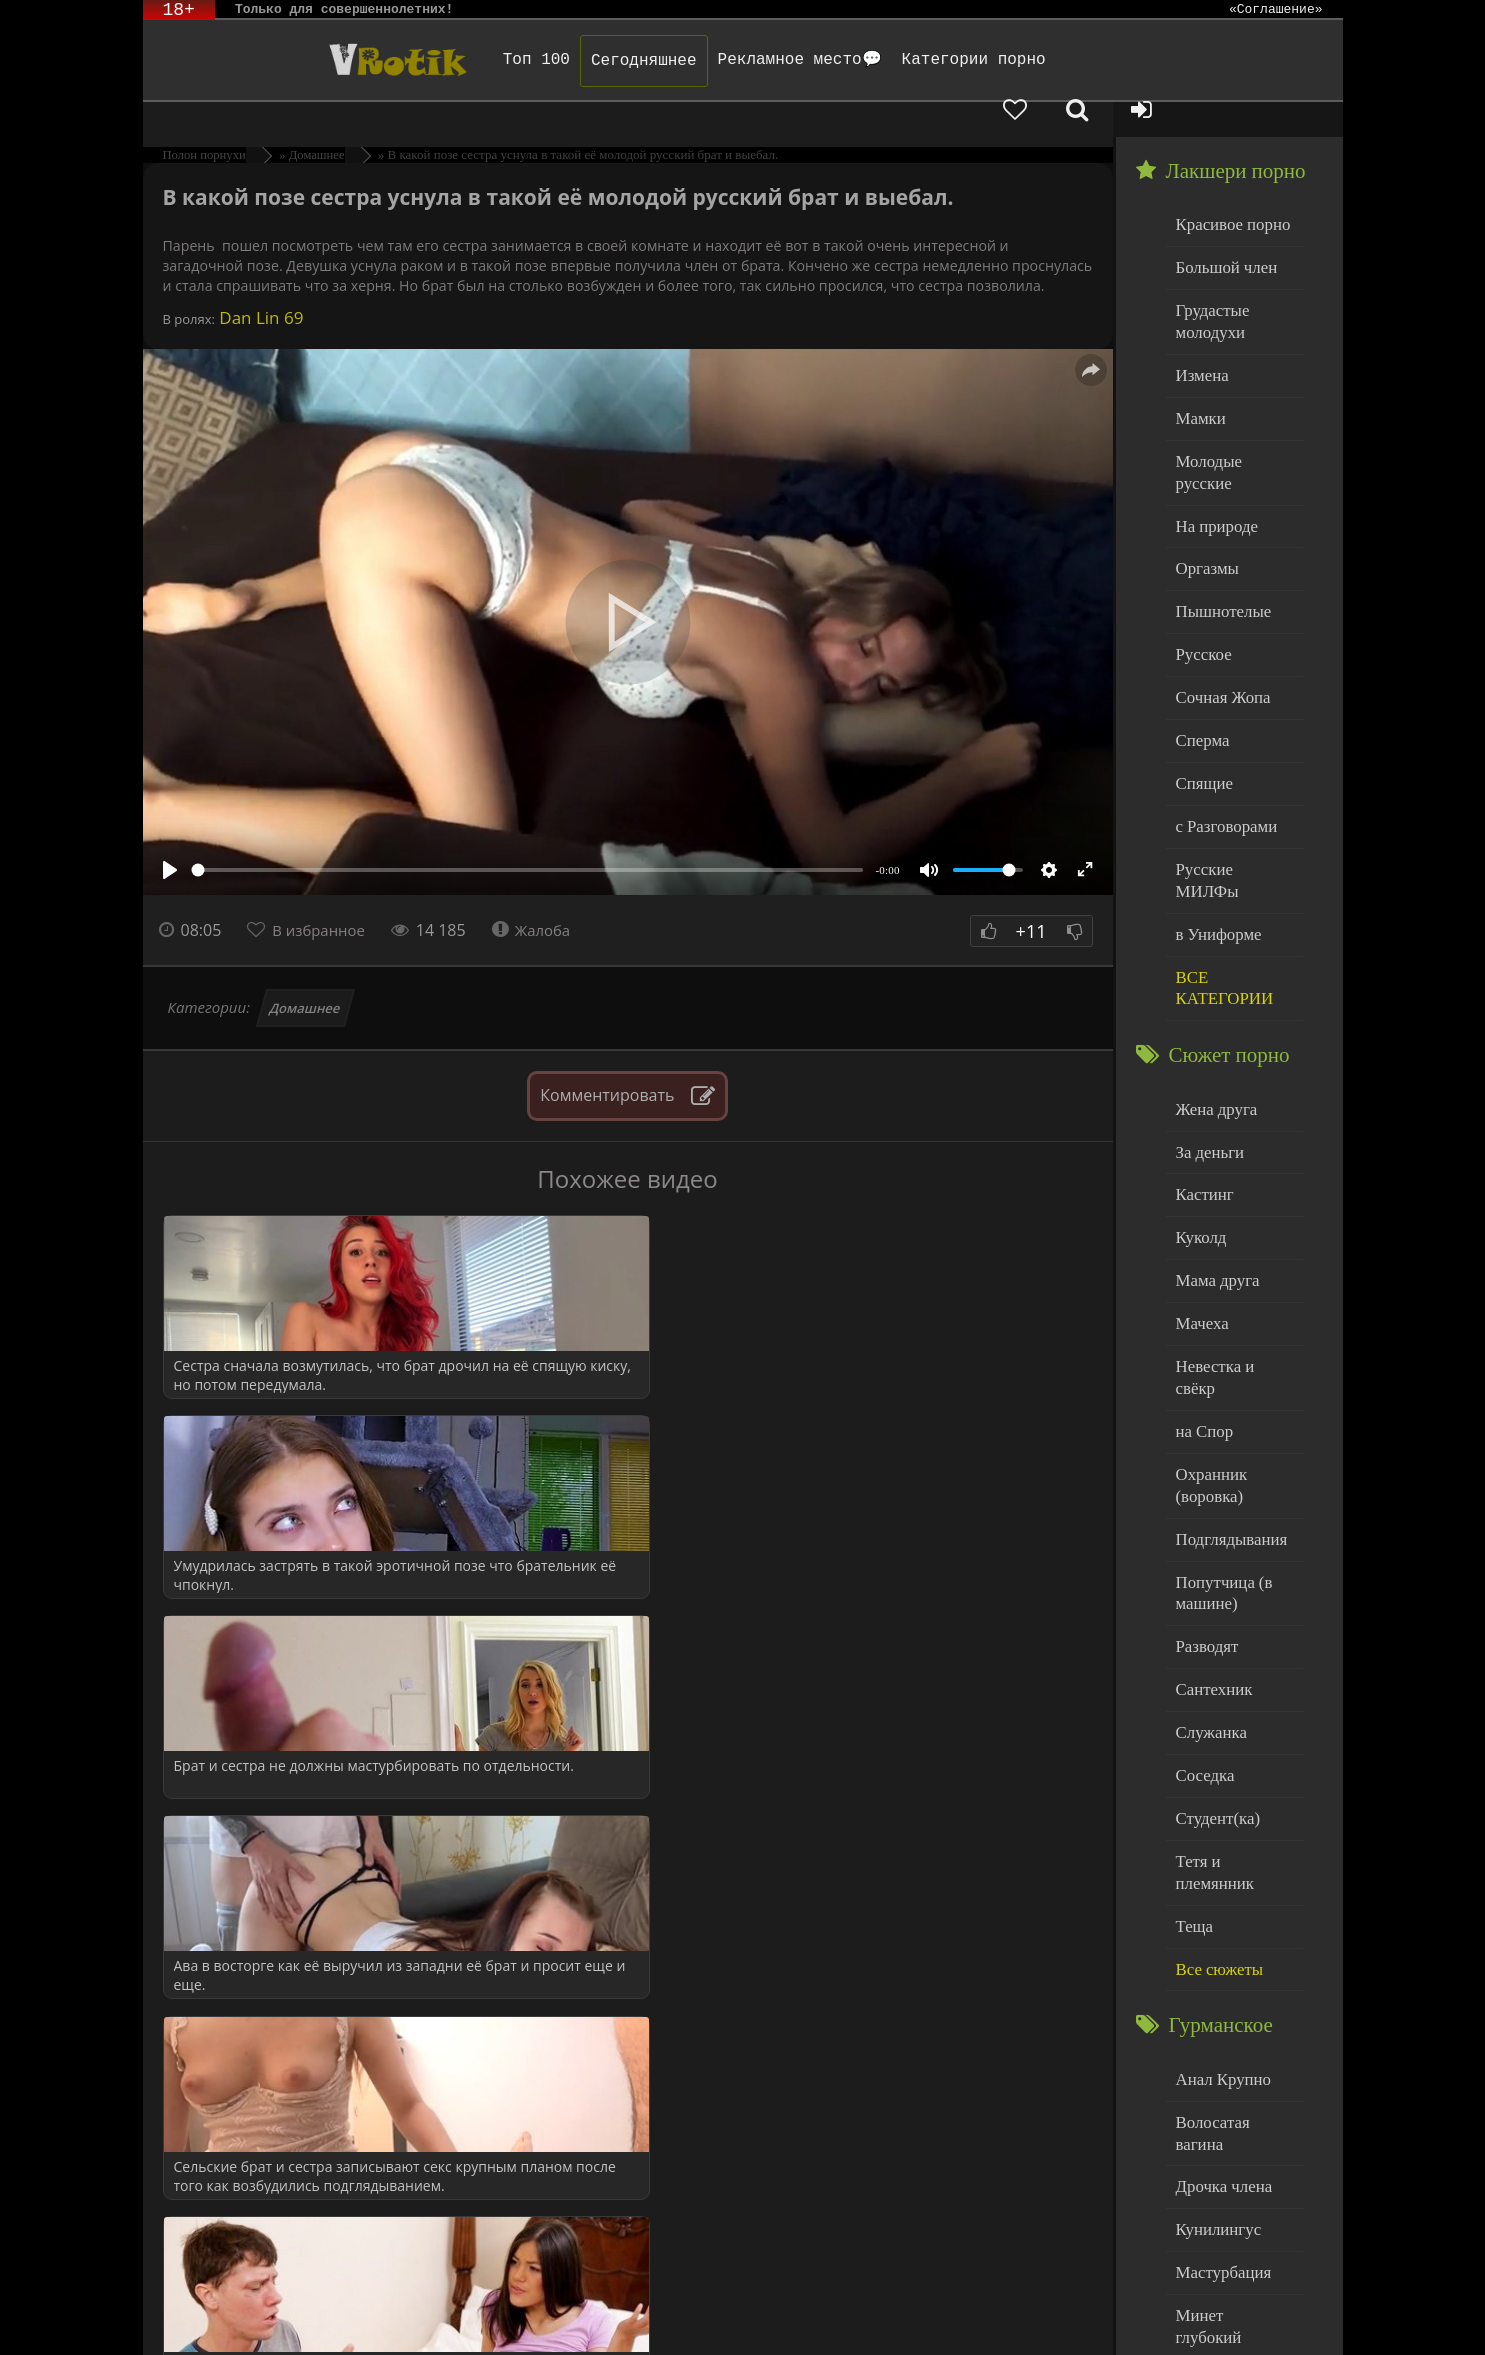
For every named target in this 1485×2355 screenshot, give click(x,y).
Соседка (1202, 1589)
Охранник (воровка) (1208, 1317)
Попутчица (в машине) (1219, 1418)
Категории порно (909, 60)
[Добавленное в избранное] (1133, 60)
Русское (1201, 572)
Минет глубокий (1228, 2061)
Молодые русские (1232, 410)
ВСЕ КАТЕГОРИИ (1219, 866)
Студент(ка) (1213, 1630)
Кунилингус (1214, 1980)
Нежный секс (1218, 2102)
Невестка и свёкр (1231, 1226)
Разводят (1204, 1468)
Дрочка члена (1219, 1940)
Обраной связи (701, 2327)
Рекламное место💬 (735, 60)
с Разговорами (1221, 734)
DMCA (511, 2312)
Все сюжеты (1215, 1751)
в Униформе (1214, 815)
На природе (1213, 451)
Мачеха (1199, 1186)
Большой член (1221, 229)
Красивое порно (1227, 188)
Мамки (1198, 370)
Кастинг (1202, 1064)
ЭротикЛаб (193, 2312)
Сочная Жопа (1218, 613)
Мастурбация (1218, 2021)
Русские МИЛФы (1231, 775)
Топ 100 (472, 60)
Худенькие (1209, 2183)
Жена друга (1212, 983)
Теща (1192, 1711)
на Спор (1202, 1267)
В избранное (323, 895)
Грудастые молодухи (1209, 279)
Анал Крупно (1219, 1859)
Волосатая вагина (1232, 1899)
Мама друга (1213, 1145)
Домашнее (304, 973)
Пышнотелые (1218, 532)
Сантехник (1210, 1508)
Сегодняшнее (580, 61)
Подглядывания (1226, 1367)
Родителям (947, 2312)
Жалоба (543, 895)
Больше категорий (1234, 2223)
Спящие (1201, 694)
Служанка (1208, 1549)
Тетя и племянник (1233, 1670)
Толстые (1202, 2142)
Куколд (1198, 1105)
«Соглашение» (1276, 10)
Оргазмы (1204, 491)
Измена (1199, 329)
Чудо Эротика (304, 60)
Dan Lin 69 (259, 282)
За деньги (1207, 1024)
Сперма (1200, 653)
